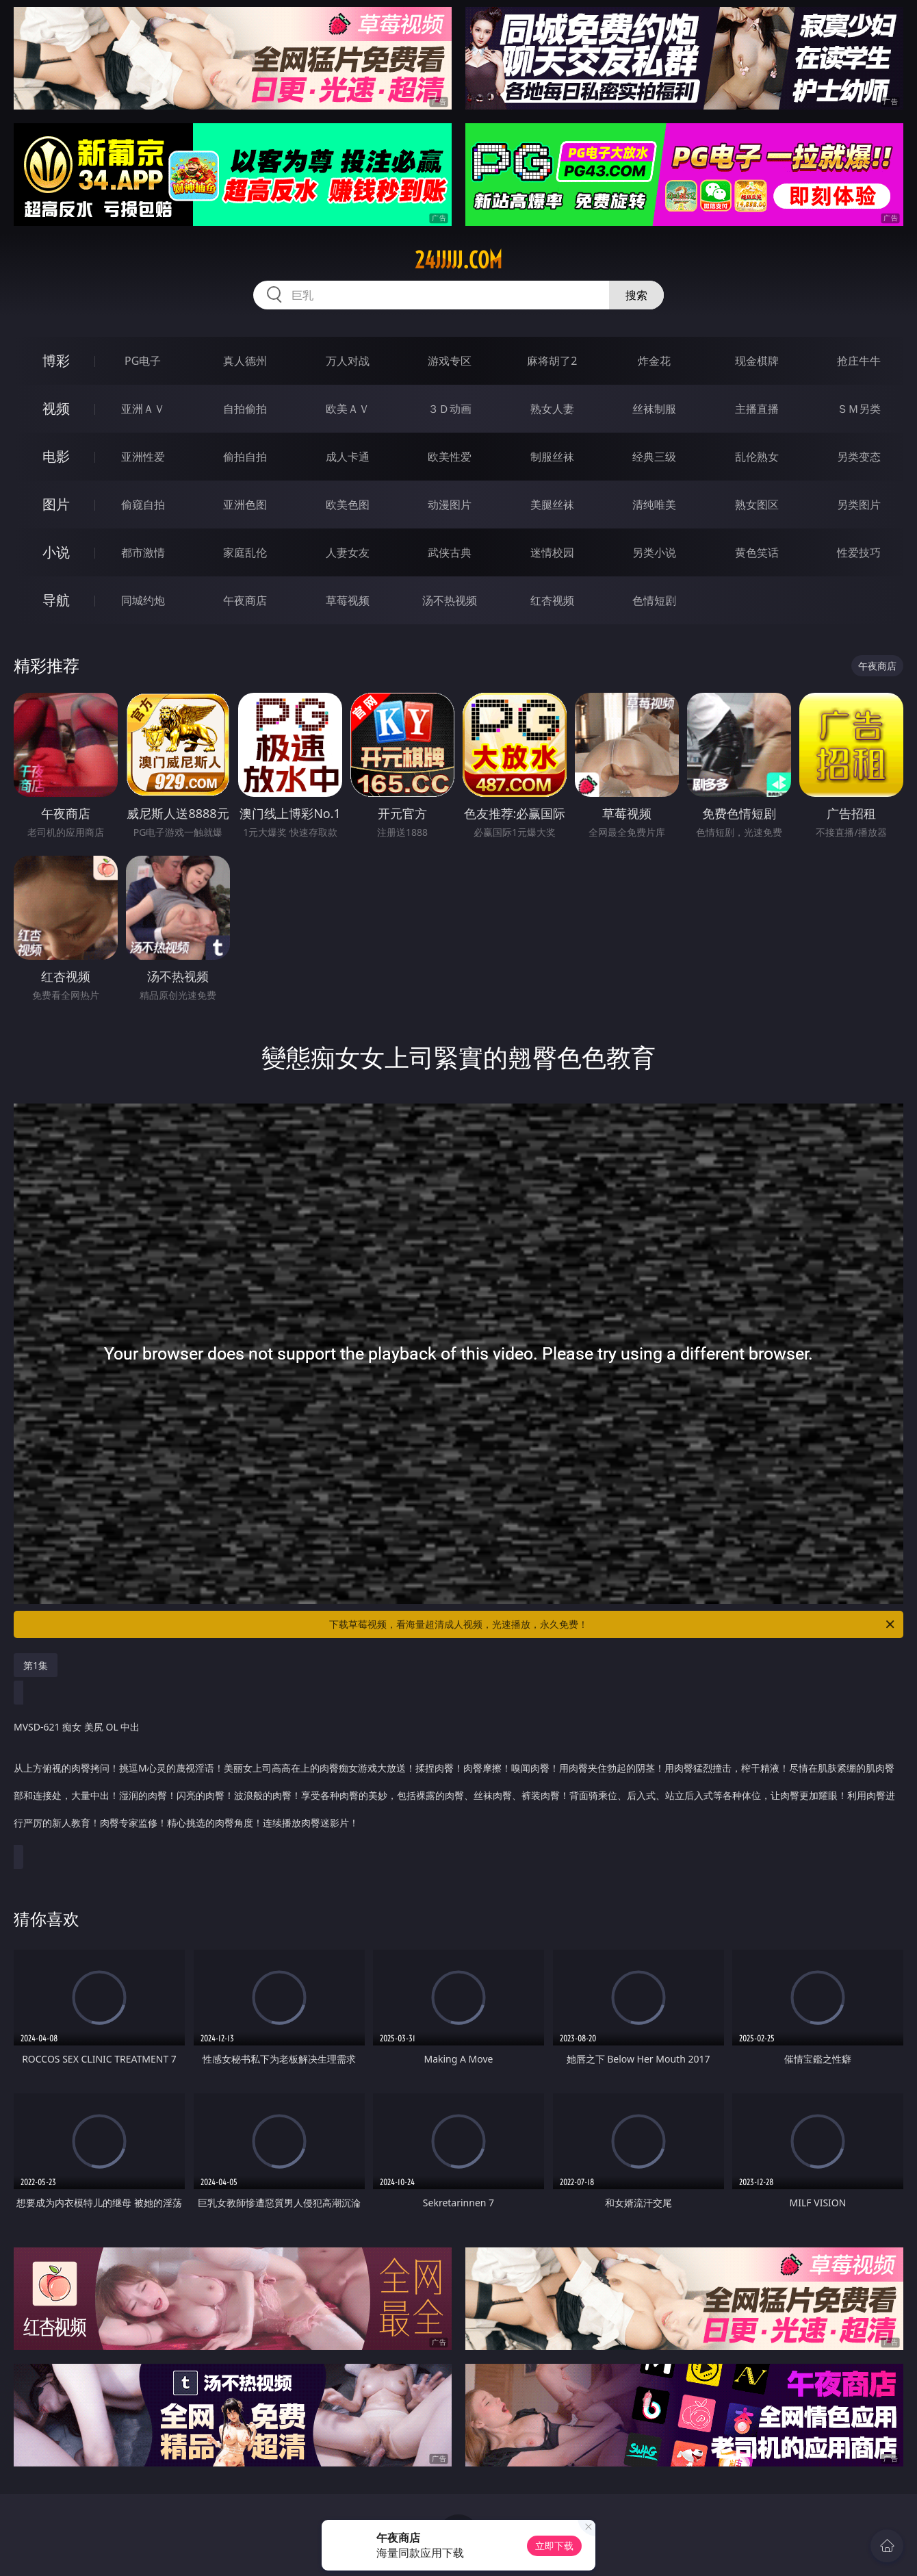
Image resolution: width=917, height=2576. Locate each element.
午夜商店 (245, 600)
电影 (56, 456)
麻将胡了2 (552, 360)
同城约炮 (143, 600)
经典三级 (654, 456)
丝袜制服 (654, 408)
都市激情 (143, 552)
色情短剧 (654, 600)
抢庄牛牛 (859, 360)
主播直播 (757, 408)
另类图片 (859, 504)
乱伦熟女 (757, 456)
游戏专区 (450, 360)
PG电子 (143, 360)
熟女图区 (757, 504)
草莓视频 (348, 600)
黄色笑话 (757, 552)
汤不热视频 (449, 600)
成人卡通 (348, 456)
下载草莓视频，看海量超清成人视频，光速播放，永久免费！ (612, 1624)
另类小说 (654, 552)
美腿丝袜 (552, 504)
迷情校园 (552, 552)
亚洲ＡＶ (143, 408)
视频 (56, 408)
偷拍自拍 (245, 456)
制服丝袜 (552, 456)
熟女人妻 (552, 408)
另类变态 (859, 456)
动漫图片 (450, 504)
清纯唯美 (654, 504)
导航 (56, 600)
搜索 (636, 295)
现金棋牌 (757, 360)
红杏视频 (552, 600)
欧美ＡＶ (348, 408)
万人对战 (348, 360)
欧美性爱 (450, 456)
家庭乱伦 (245, 552)
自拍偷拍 (245, 408)
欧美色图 (348, 504)
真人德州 (245, 360)
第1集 (35, 1665)
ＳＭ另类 (859, 408)
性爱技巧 (859, 552)
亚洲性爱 (143, 456)
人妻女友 (348, 552)
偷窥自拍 (143, 504)
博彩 (56, 360)
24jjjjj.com (458, 260)
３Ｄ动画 (450, 408)
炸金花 (654, 360)
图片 (56, 504)
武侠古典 (450, 552)
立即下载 (554, 2545)
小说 (56, 552)
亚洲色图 (245, 504)
